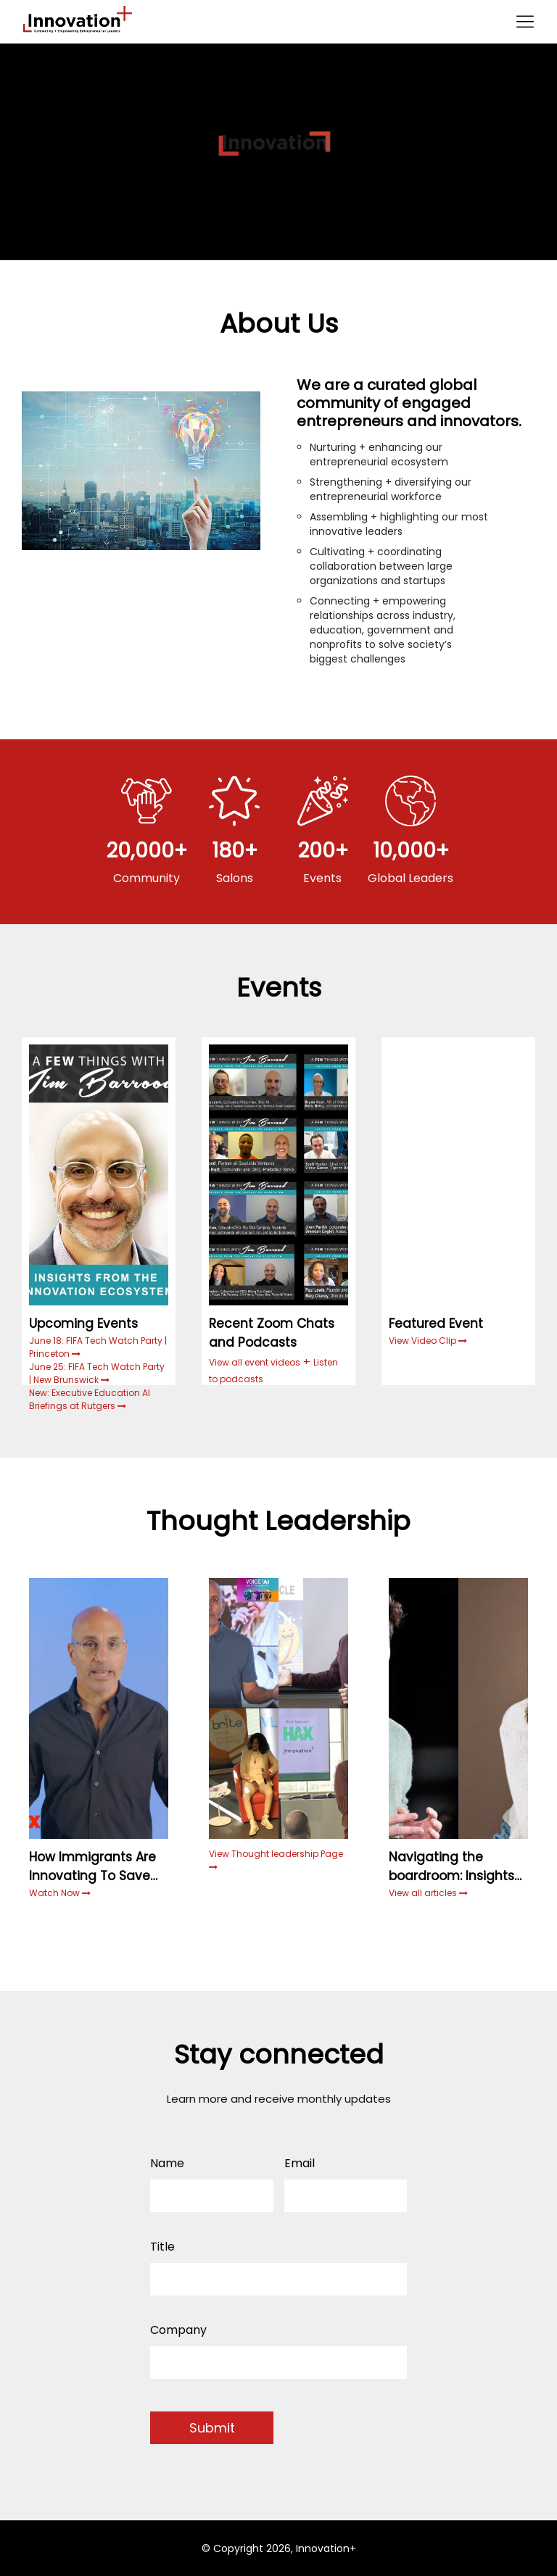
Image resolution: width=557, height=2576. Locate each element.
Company (178, 2330)
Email (299, 2163)
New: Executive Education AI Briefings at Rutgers (89, 1399)
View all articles (428, 1893)
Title (162, 2246)
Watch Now (55, 1893)
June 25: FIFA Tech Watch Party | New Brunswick (97, 1373)
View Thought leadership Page (276, 1859)
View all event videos (254, 1362)
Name (167, 2163)
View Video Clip (423, 1340)
